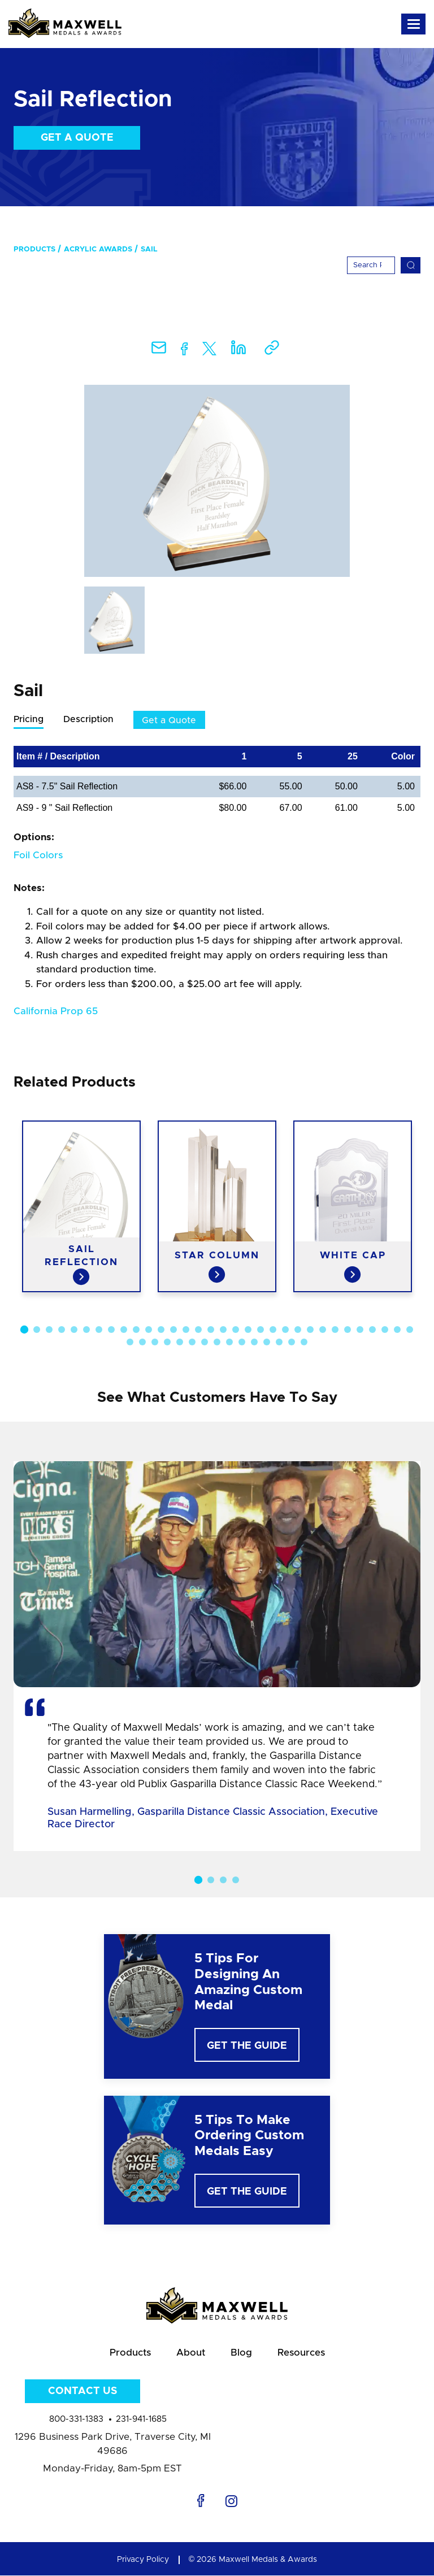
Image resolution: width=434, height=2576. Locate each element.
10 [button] (136, 1330)
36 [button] (167, 1342)
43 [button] (254, 1342)
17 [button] (223, 1330)
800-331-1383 (76, 2420)
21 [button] (273, 1330)
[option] (217, 481)
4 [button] (61, 1330)
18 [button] (235, 1330)
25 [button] (322, 1330)
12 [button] (161, 1330)
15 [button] (198, 1330)
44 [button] (266, 1342)
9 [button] (123, 1330)
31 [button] (397, 1330)
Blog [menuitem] (241, 2353)
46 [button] (291, 1342)
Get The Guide (247, 2046)
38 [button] (192, 1342)
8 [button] (111, 1330)
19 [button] (248, 1330)
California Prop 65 (56, 1012)
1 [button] (24, 1330)
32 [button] (409, 1330)
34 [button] (142, 1342)
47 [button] (304, 1342)
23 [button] (297, 1330)
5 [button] (74, 1330)
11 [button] (148, 1330)
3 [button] (49, 1330)
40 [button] (217, 1342)
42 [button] (241, 1342)
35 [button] (154, 1342)
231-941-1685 (141, 2420)
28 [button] (360, 1330)
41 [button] (229, 1342)
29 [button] (372, 1330)
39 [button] (204, 1342)
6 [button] (86, 1330)
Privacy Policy (143, 2560)
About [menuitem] (190, 2353)
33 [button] (130, 1342)
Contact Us (82, 2392)
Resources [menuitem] (301, 2353)
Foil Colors (38, 855)
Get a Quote (77, 138)
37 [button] (179, 1342)
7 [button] (99, 1330)
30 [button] (384, 1330)
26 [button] (335, 1330)
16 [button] (210, 1330)
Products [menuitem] (34, 249)
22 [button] (285, 1330)
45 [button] (279, 1342)
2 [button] (36, 1330)
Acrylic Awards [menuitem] (98, 249)
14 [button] (186, 1330)
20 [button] (260, 1330)
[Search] (371, 265)
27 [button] (347, 1330)
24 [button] (310, 1330)
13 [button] (173, 1330)
